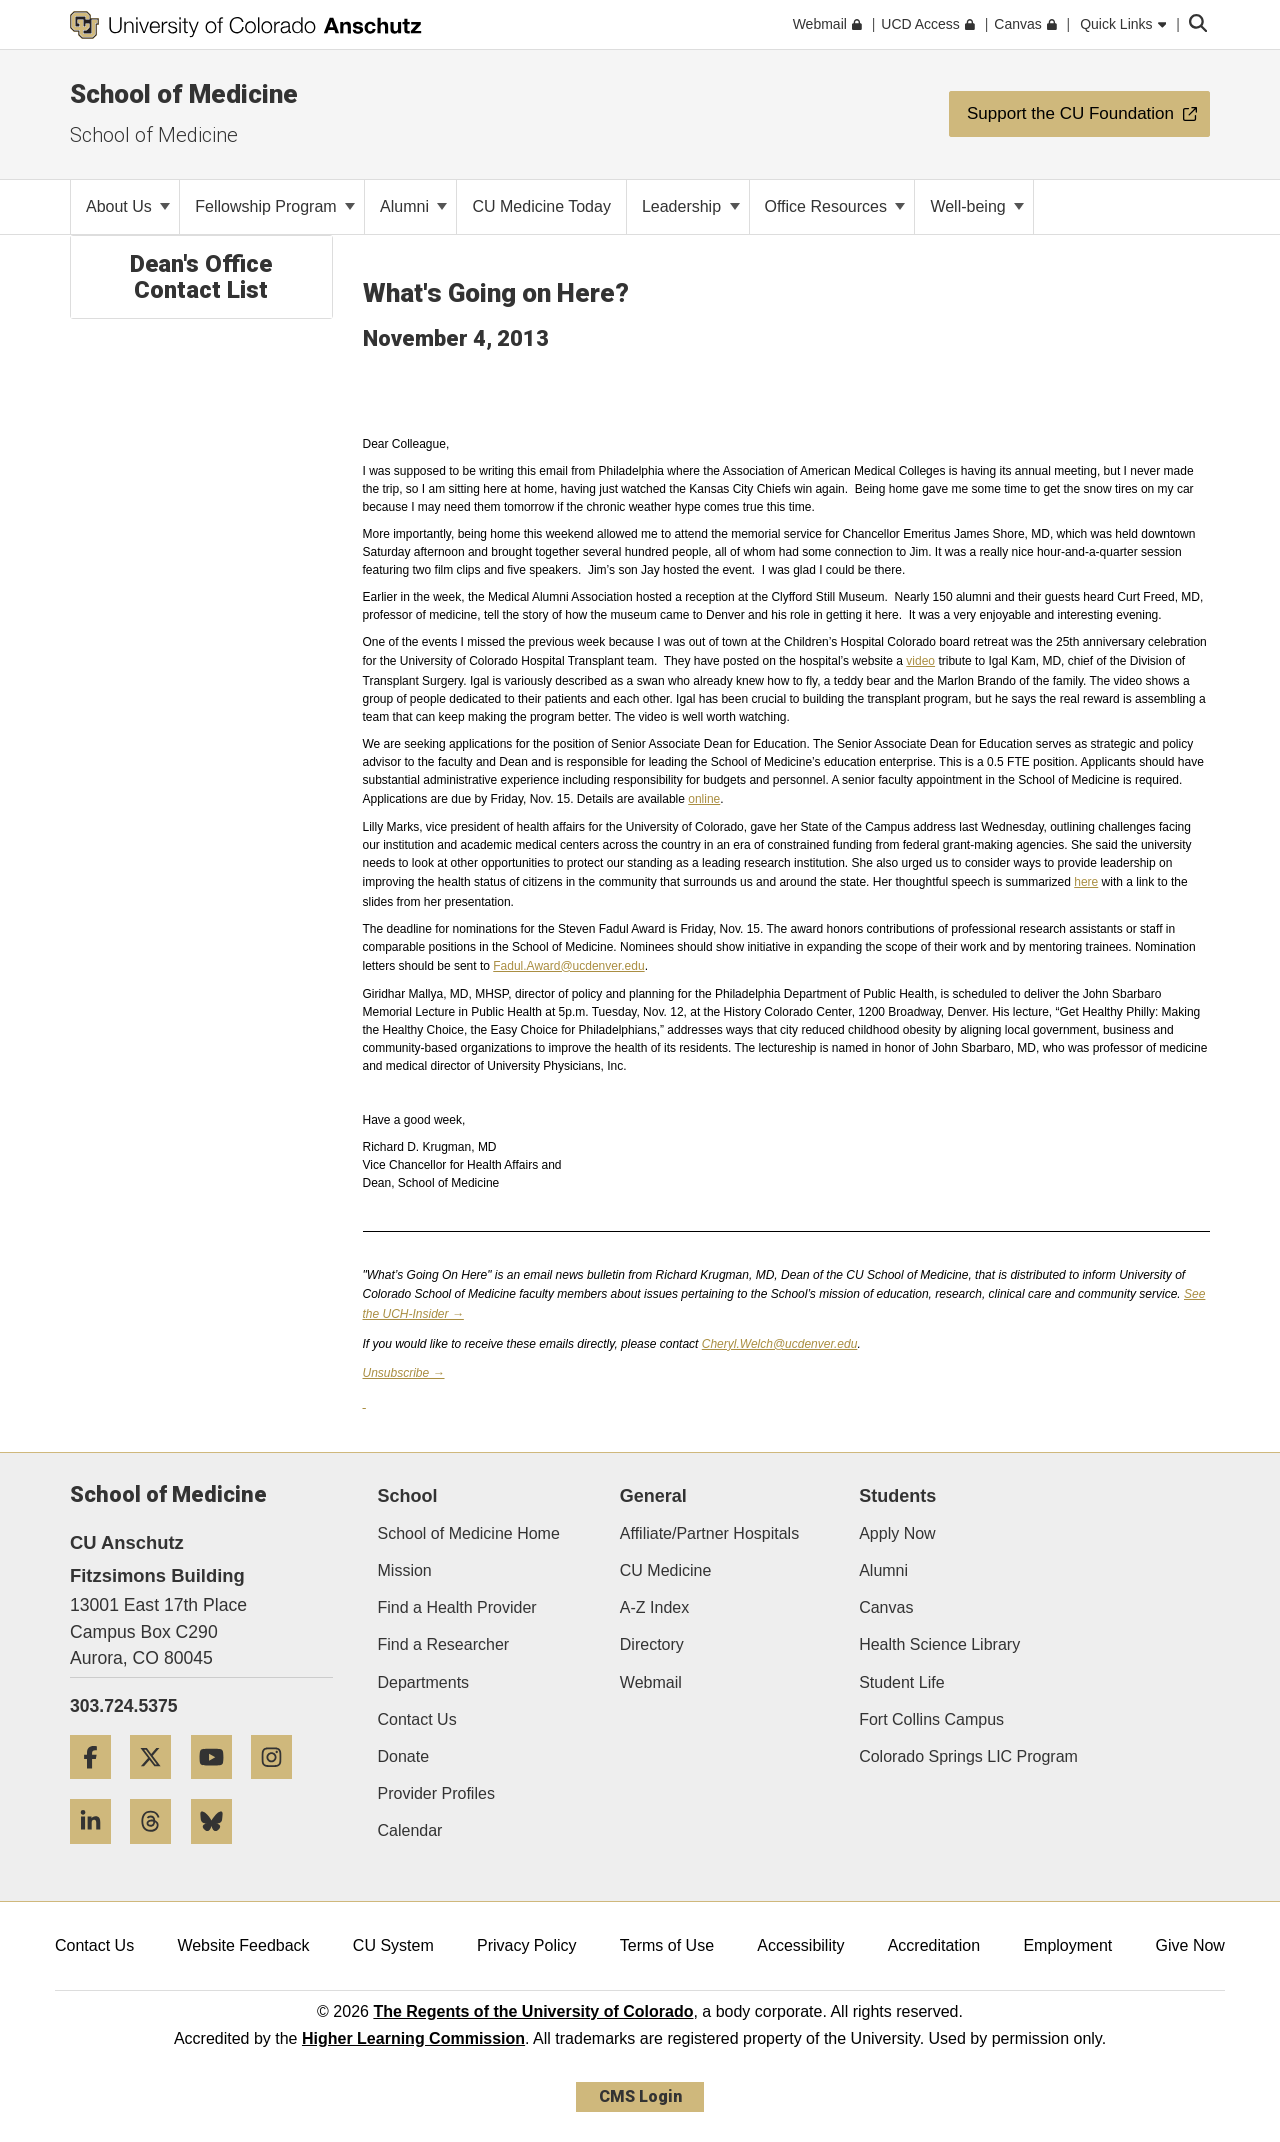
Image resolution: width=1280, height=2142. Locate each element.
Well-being (977, 206)
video (920, 661)
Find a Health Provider (457, 1607)
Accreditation (934, 1945)
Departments (424, 1682)
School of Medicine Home (469, 1533)
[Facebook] (98, 1786)
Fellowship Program (275, 206)
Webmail (651, 1682)
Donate (404, 1756)
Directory (652, 1644)
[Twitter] (158, 1786)
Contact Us (417, 1719)
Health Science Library (939, 1644)
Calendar (410, 1830)
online (704, 799)
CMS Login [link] (640, 2096)
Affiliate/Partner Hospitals (709, 1533)
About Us (128, 206)
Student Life (901, 1682)
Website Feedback (243, 1945)
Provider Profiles (436, 1793)
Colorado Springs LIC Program (968, 1756)
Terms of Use (667, 1945)
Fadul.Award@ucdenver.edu (568, 966)
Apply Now (897, 1533)
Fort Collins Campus (931, 1719)
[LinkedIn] (98, 1851)
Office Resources (835, 206)
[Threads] (158, 1851)
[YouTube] (219, 1786)
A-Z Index (654, 1607)
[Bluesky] (219, 1851)
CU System (393, 1945)
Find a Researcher (444, 1644)
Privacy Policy (527, 1945)
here (1086, 882)
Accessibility (800, 1945)
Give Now (1190, 1945)
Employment (1067, 1945)
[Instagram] (279, 1786)
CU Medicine (666, 1570)
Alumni (413, 206)
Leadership (691, 206)
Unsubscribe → (404, 1373)
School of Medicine (184, 94)
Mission (405, 1570)
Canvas (886, 1607)
